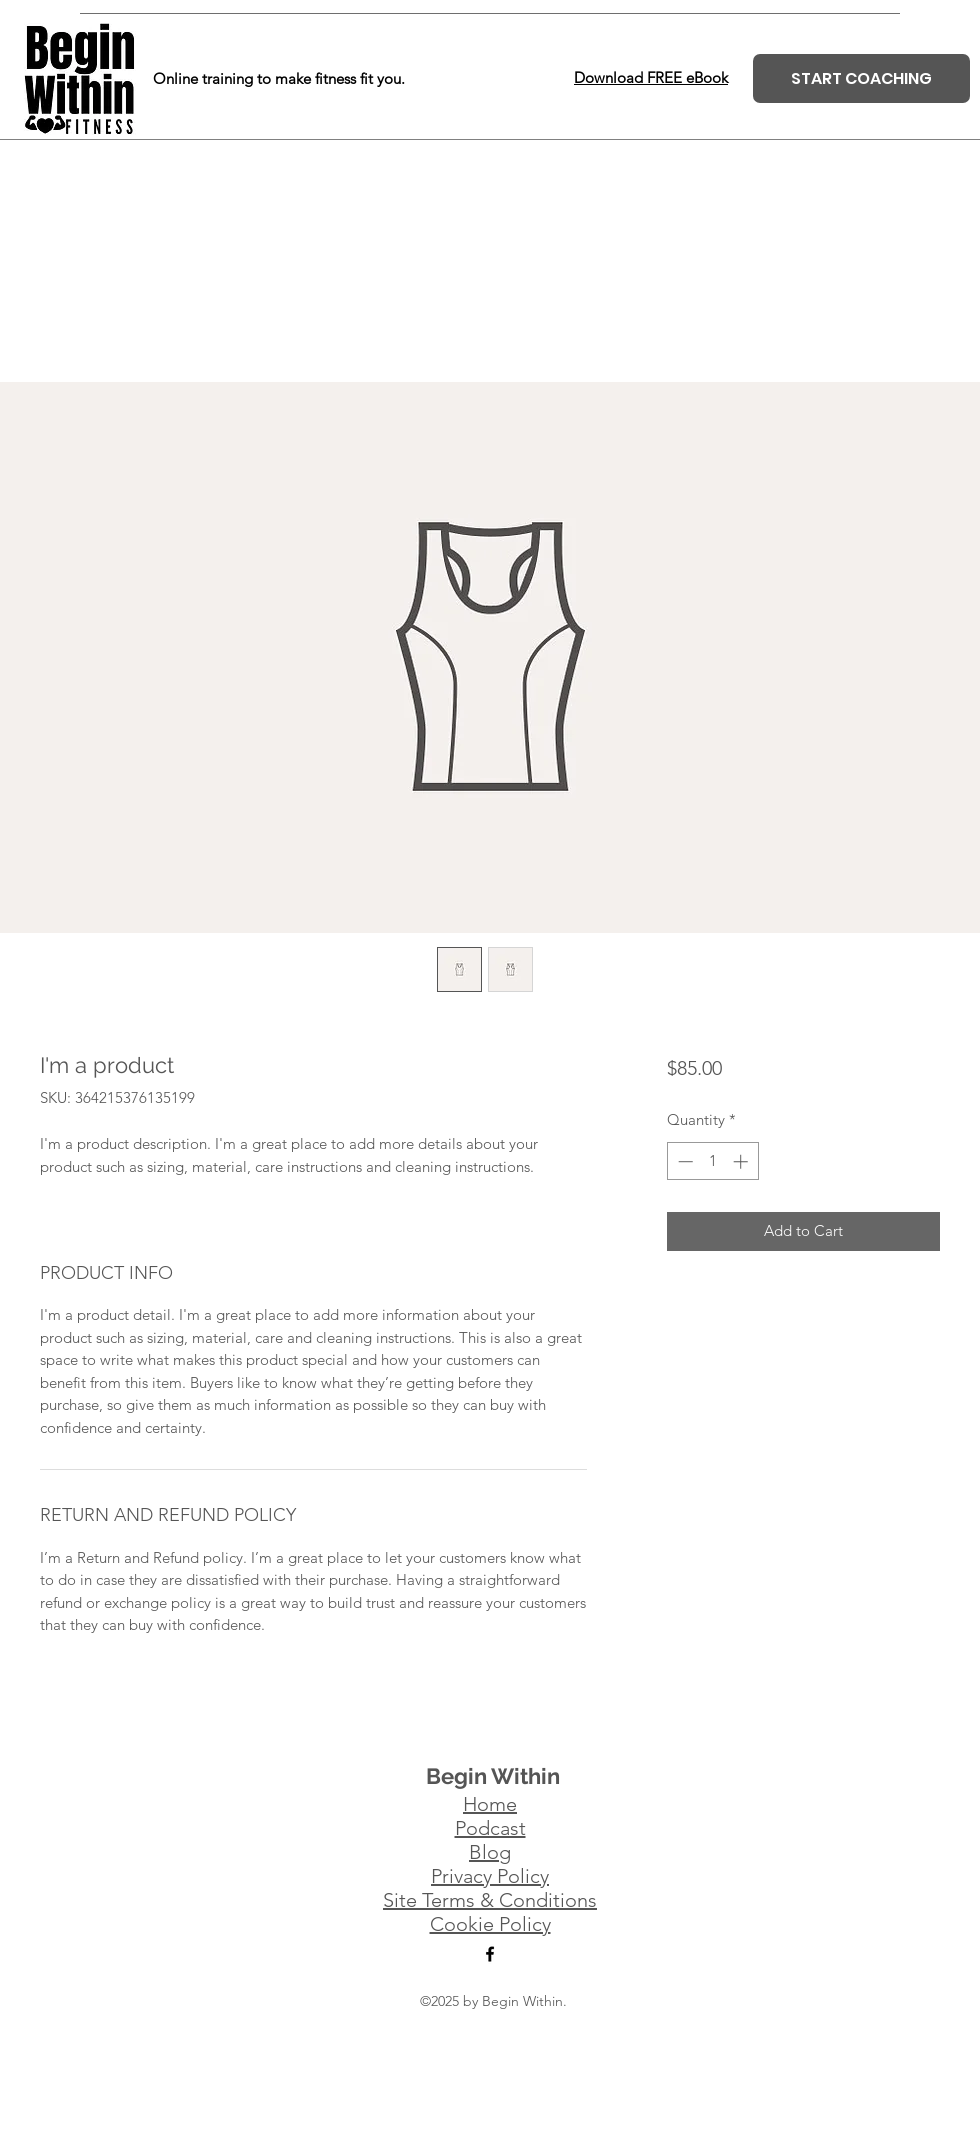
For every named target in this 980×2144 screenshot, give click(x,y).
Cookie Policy (490, 1924)
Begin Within (493, 1776)
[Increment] (742, 1161)
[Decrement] (683, 1161)
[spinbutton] (712, 1161)
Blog (490, 1852)
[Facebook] (490, 1954)
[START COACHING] (861, 78)
